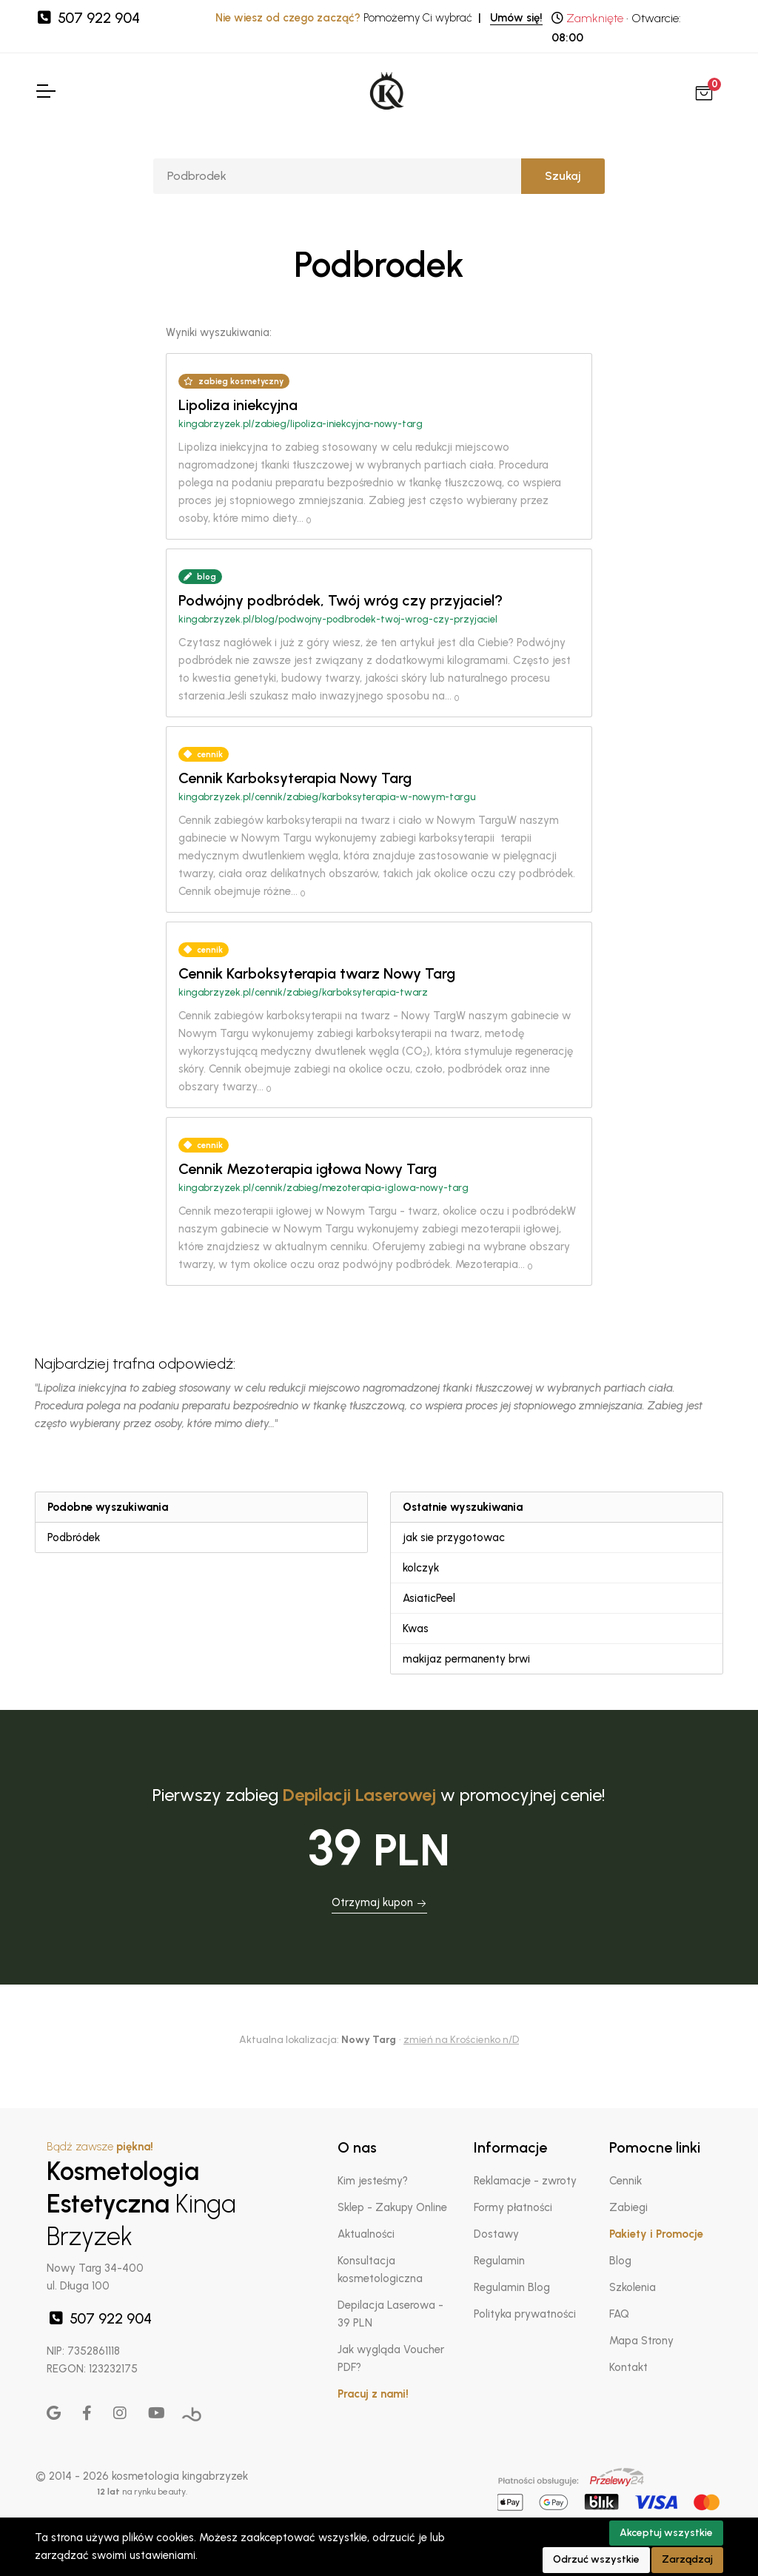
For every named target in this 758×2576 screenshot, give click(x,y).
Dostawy (496, 2234)
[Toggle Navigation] (45, 91)
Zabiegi (628, 2207)
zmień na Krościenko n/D (461, 2039)
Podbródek (73, 1537)
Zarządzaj (687, 2559)
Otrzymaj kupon (379, 1902)
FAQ (619, 2314)
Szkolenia (632, 2287)
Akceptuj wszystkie (666, 2532)
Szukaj (563, 176)
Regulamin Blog (512, 2287)
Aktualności (366, 2234)
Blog (620, 2260)
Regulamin (499, 2260)
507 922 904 (87, 18)
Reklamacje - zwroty (525, 2180)
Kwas (416, 1628)
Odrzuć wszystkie (596, 2559)
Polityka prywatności (525, 2314)
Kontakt (628, 2367)
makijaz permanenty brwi (466, 1659)
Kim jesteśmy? (373, 2180)
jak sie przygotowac (454, 1537)
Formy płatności (513, 2207)
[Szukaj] (337, 176)
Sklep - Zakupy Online (392, 2207)
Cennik (625, 2180)
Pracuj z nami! (373, 2394)
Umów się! (516, 17)
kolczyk (421, 1567)
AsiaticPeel (429, 1598)
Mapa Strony (641, 2340)
